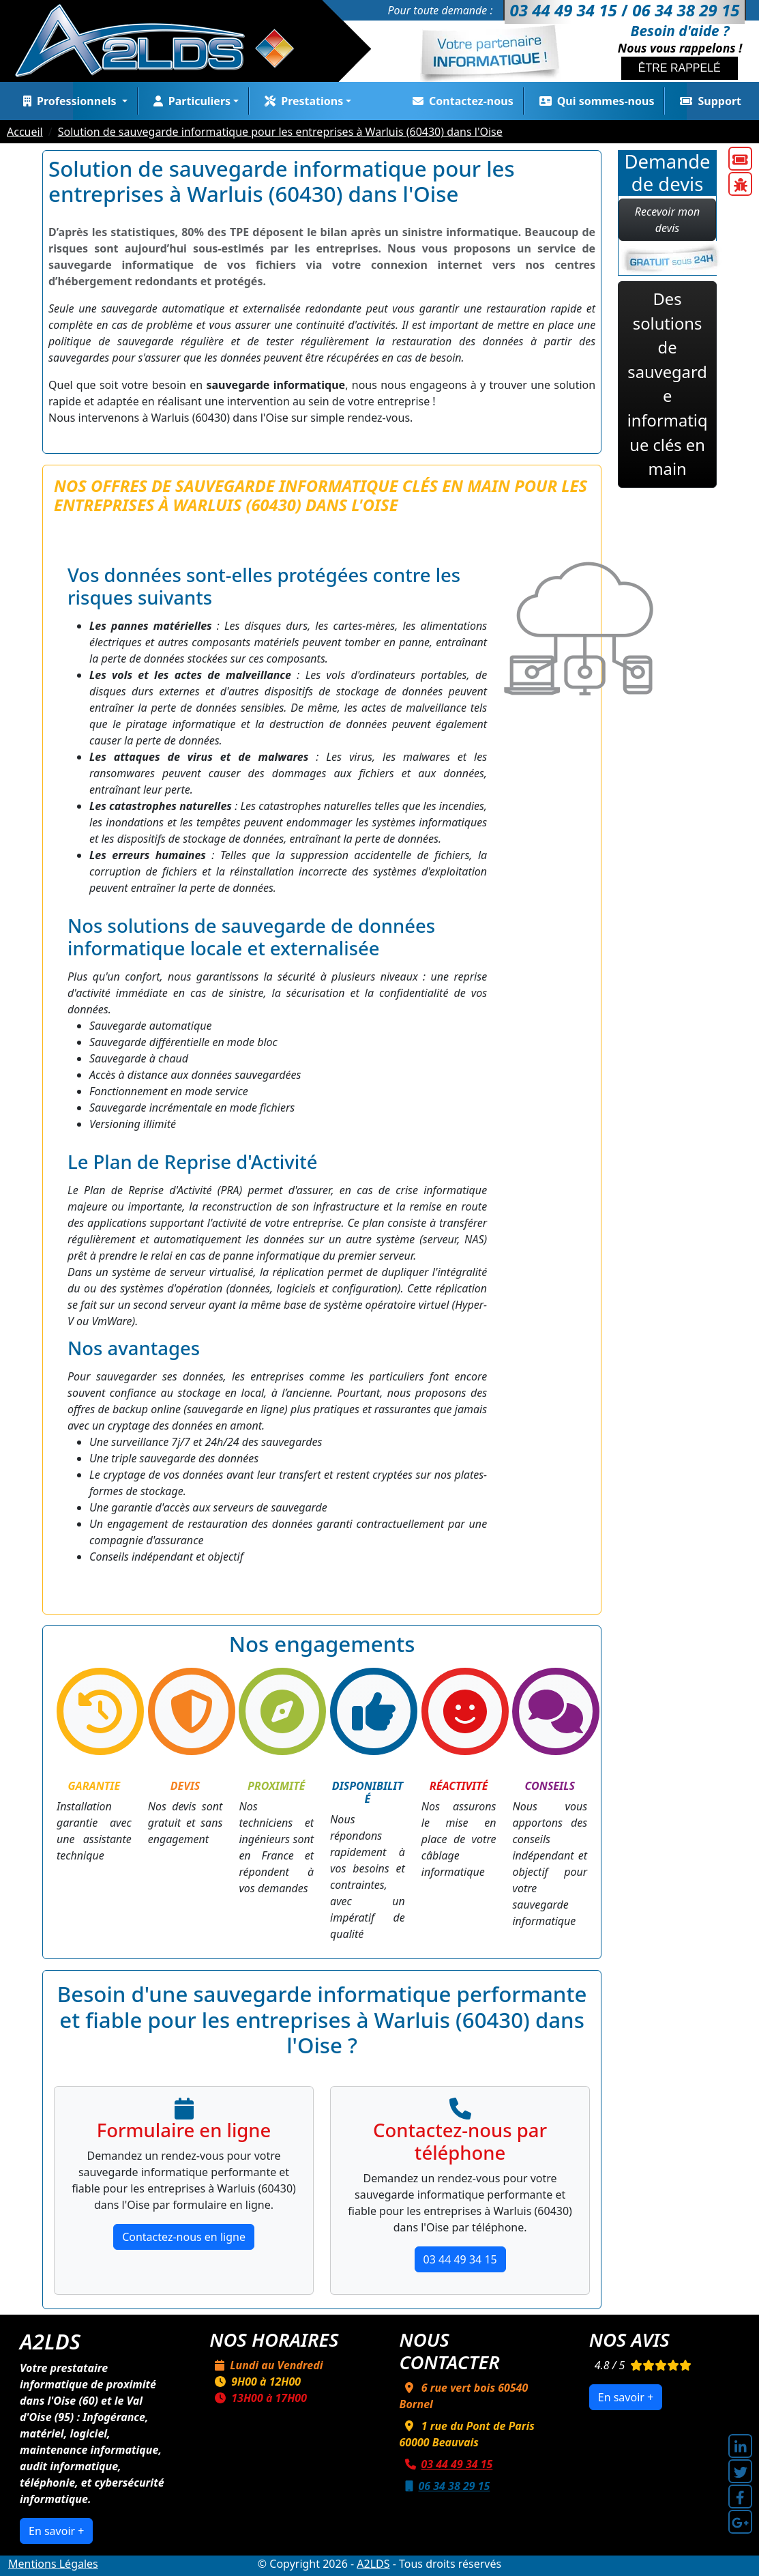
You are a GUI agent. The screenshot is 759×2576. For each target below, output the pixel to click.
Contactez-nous (460, 100)
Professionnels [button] (68, 100)
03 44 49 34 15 (460, 2259)
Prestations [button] (301, 100)
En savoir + (56, 2530)
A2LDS (373, 2563)
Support (707, 100)
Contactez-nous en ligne (183, 2236)
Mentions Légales (53, 2563)
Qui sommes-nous (594, 100)
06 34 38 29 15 (445, 2485)
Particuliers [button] (189, 100)
